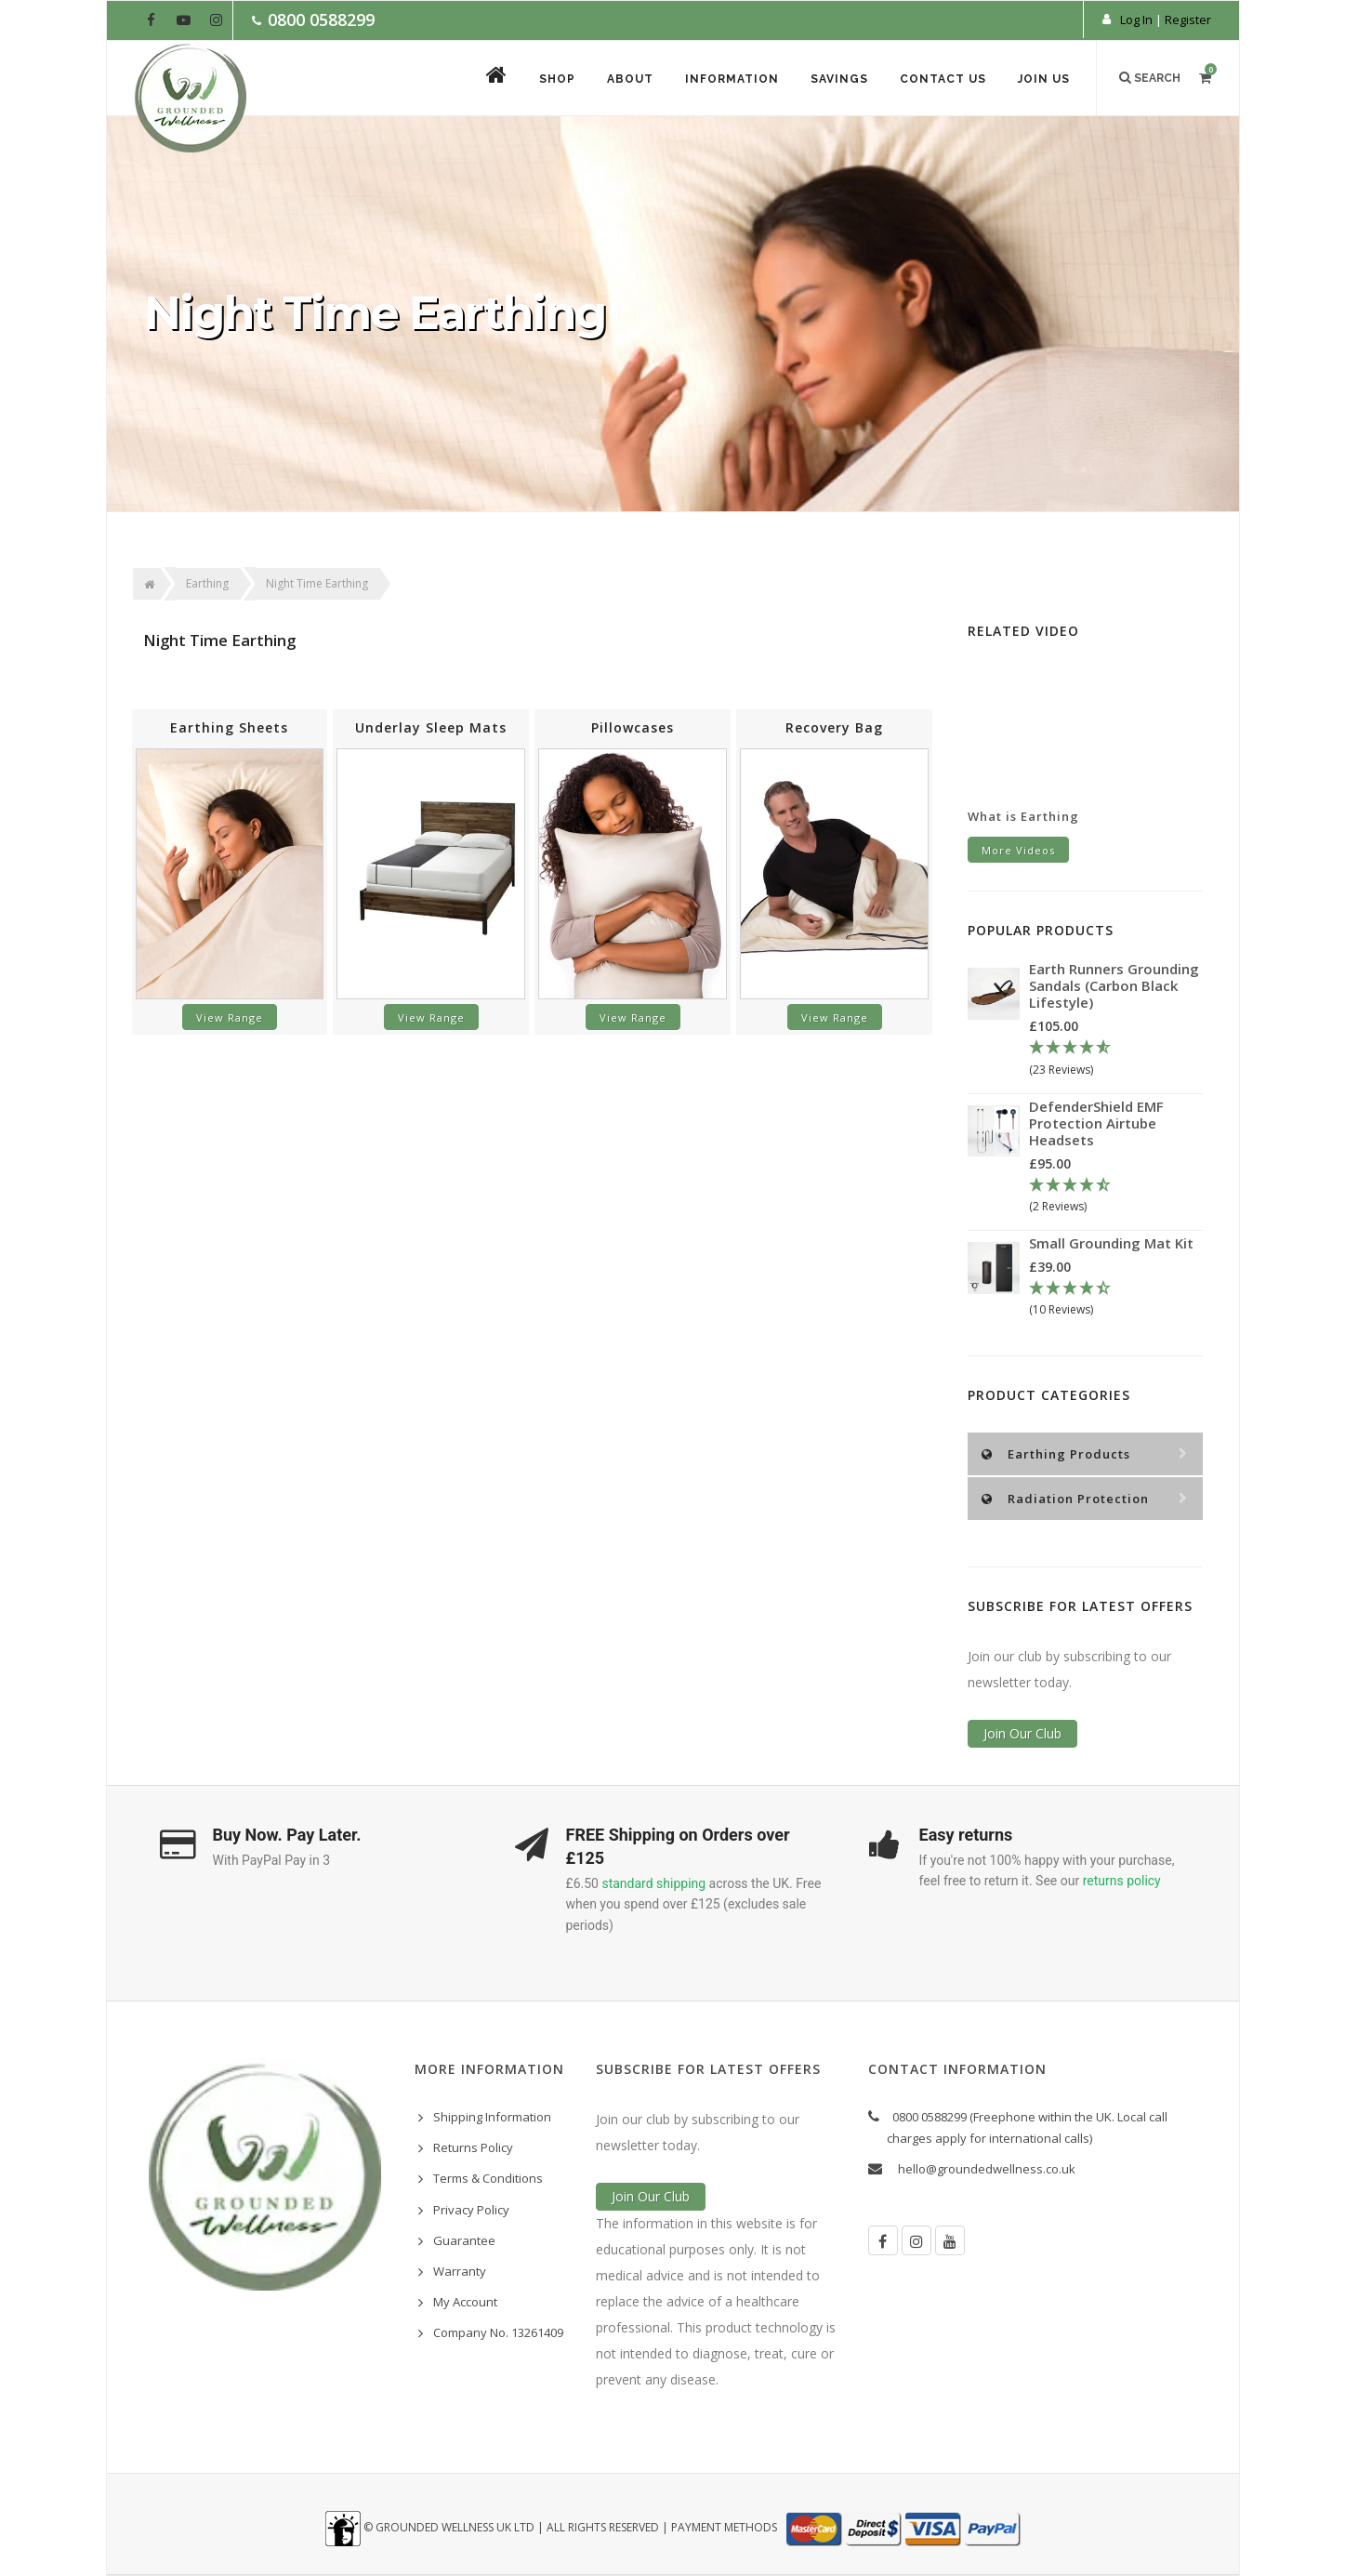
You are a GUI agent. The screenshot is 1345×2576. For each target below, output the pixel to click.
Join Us (1044, 79)
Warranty (459, 2271)
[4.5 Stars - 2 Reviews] (1116, 1196)
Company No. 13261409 (498, 2332)
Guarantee (464, 2240)
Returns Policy (473, 2147)
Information (732, 79)
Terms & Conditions (488, 2178)
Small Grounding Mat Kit (1111, 1243)
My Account (465, 2301)
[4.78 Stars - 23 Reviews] (1116, 1059)
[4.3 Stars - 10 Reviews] (1116, 1299)
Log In (1136, 19)
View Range (229, 1017)
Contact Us (943, 79)
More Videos (1018, 850)
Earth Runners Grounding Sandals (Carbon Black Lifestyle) (1114, 985)
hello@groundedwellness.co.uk (986, 2168)
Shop (557, 79)
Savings (839, 79)
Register (1188, 19)
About (630, 79)
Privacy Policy (471, 2209)
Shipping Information (492, 2116)
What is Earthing (1023, 816)
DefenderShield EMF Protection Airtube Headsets (1096, 1123)
